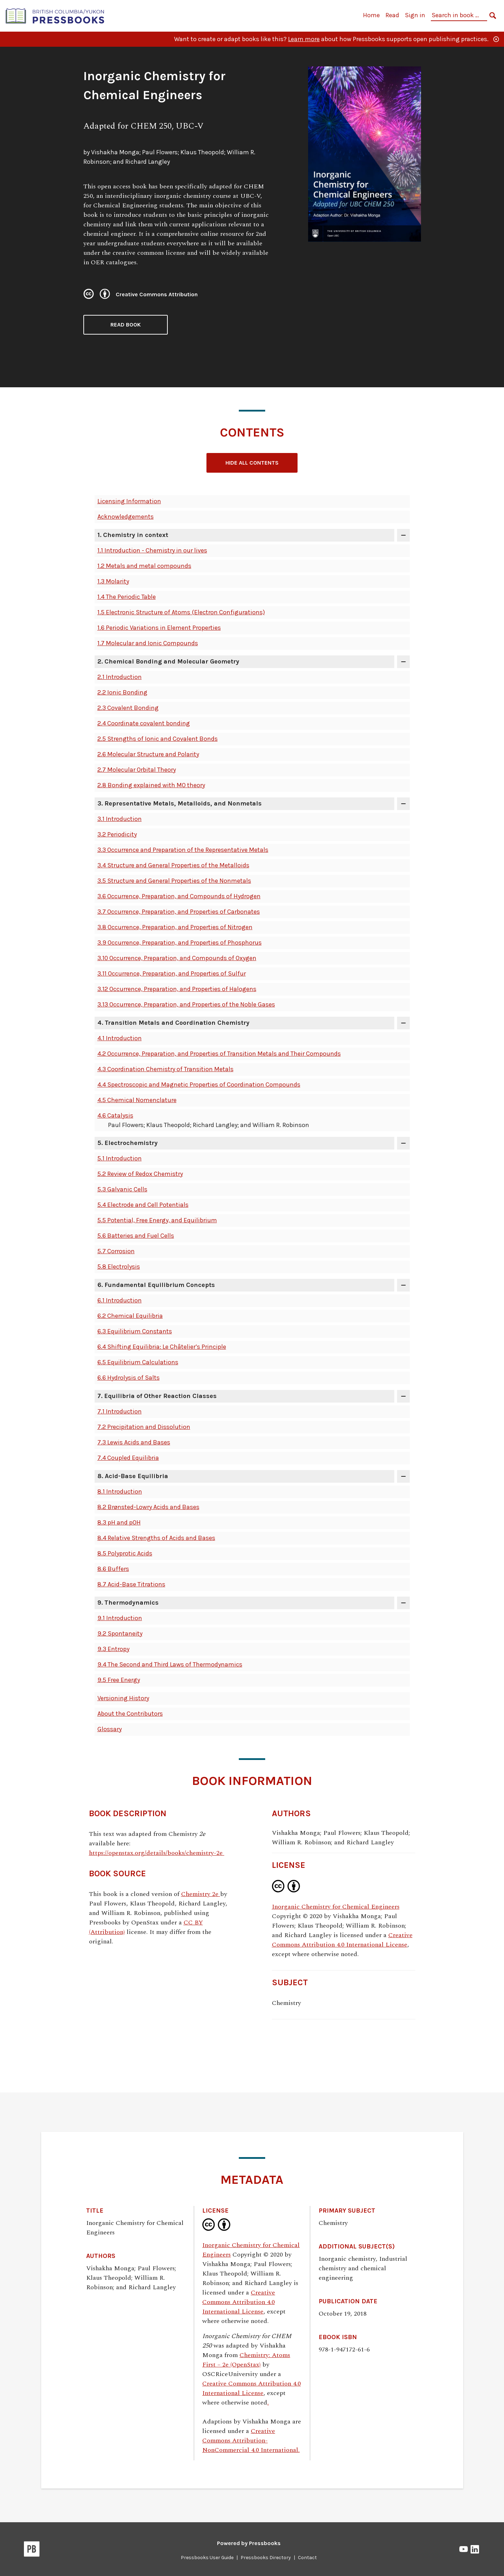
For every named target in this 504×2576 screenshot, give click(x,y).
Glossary (109, 1729)
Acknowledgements (125, 516)
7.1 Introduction (119, 1411)
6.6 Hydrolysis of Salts (128, 1377)
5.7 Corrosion (116, 1251)
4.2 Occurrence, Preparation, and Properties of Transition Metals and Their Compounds (219, 1053)
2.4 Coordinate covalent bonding (143, 723)
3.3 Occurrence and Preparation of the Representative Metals (182, 850)
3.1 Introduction (119, 819)
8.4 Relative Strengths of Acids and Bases (156, 1538)
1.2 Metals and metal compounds (144, 566)
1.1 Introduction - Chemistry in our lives (152, 550)
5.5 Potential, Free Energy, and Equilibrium (157, 1220)
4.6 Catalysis (115, 1115)
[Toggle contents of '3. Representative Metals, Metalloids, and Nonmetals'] (403, 803)
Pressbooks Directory (266, 2558)
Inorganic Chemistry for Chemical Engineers (336, 1906)
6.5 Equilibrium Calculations (137, 1362)
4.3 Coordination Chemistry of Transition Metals (165, 1069)
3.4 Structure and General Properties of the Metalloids (173, 865)
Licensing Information (129, 501)
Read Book (125, 324)
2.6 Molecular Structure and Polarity (148, 754)
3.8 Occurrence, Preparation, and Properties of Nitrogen (175, 927)
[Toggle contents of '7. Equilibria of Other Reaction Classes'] (403, 1396)
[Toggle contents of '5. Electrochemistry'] (403, 1143)
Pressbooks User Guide (207, 2558)
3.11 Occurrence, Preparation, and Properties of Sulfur (171, 973)
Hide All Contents (252, 462)
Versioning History (123, 1698)
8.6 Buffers (113, 1569)
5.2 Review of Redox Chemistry (140, 1174)
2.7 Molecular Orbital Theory (136, 770)
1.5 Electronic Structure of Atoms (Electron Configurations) (181, 612)
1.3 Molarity (113, 581)
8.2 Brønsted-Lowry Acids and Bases (148, 1507)
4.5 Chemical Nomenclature (137, 1100)
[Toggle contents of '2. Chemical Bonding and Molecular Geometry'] (403, 661)
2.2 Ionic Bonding (122, 692)
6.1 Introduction (119, 1300)
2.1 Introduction (119, 677)
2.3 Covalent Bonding (128, 708)
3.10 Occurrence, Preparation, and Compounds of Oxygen (176, 958)
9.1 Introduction (119, 1618)
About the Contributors (130, 1713)
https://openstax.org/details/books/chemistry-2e (156, 1853)
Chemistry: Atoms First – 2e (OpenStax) (246, 2359)
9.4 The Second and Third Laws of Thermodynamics (169, 1664)
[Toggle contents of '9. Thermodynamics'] (403, 1603)
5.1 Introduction (119, 1158)
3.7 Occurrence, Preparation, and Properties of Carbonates (178, 911)
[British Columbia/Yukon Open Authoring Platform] (55, 15)
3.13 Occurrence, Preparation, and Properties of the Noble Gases (186, 1004)
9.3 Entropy (113, 1649)
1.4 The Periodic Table (126, 597)
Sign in (415, 15)
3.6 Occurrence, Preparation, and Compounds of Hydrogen (179, 896)
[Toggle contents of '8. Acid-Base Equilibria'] (403, 1476)
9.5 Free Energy (118, 1680)
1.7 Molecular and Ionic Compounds (147, 643)
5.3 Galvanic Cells (122, 1189)
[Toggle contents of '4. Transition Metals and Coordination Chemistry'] (403, 1023)
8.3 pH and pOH (119, 1522)
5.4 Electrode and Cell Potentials (143, 1205)
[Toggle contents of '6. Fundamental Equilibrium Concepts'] (403, 1285)
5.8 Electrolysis (118, 1266)
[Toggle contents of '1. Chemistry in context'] (403, 535)
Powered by (249, 2543)
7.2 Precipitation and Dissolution (143, 1427)
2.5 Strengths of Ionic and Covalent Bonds (157, 739)
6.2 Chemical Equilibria (130, 1316)
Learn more (304, 39)
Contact (307, 2558)
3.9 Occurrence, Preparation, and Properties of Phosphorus (179, 942)
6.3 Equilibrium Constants (134, 1331)
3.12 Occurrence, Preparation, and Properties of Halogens (176, 989)
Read (392, 15)
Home (371, 15)
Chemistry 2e (200, 1894)
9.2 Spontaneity (119, 1633)
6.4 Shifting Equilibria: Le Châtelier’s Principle (161, 1347)
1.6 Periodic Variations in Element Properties (159, 628)
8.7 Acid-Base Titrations (131, 1584)
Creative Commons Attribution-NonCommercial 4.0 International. (251, 2440)
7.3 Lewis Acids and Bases (133, 1442)
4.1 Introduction (119, 1038)
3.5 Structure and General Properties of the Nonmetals (174, 881)
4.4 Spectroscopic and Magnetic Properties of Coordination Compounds (198, 1084)
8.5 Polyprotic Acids (124, 1553)
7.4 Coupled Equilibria (128, 1458)
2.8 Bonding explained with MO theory (151, 785)
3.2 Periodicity (117, 834)
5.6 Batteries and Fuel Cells (135, 1236)
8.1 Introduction (119, 1491)
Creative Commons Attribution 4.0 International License (342, 1939)
